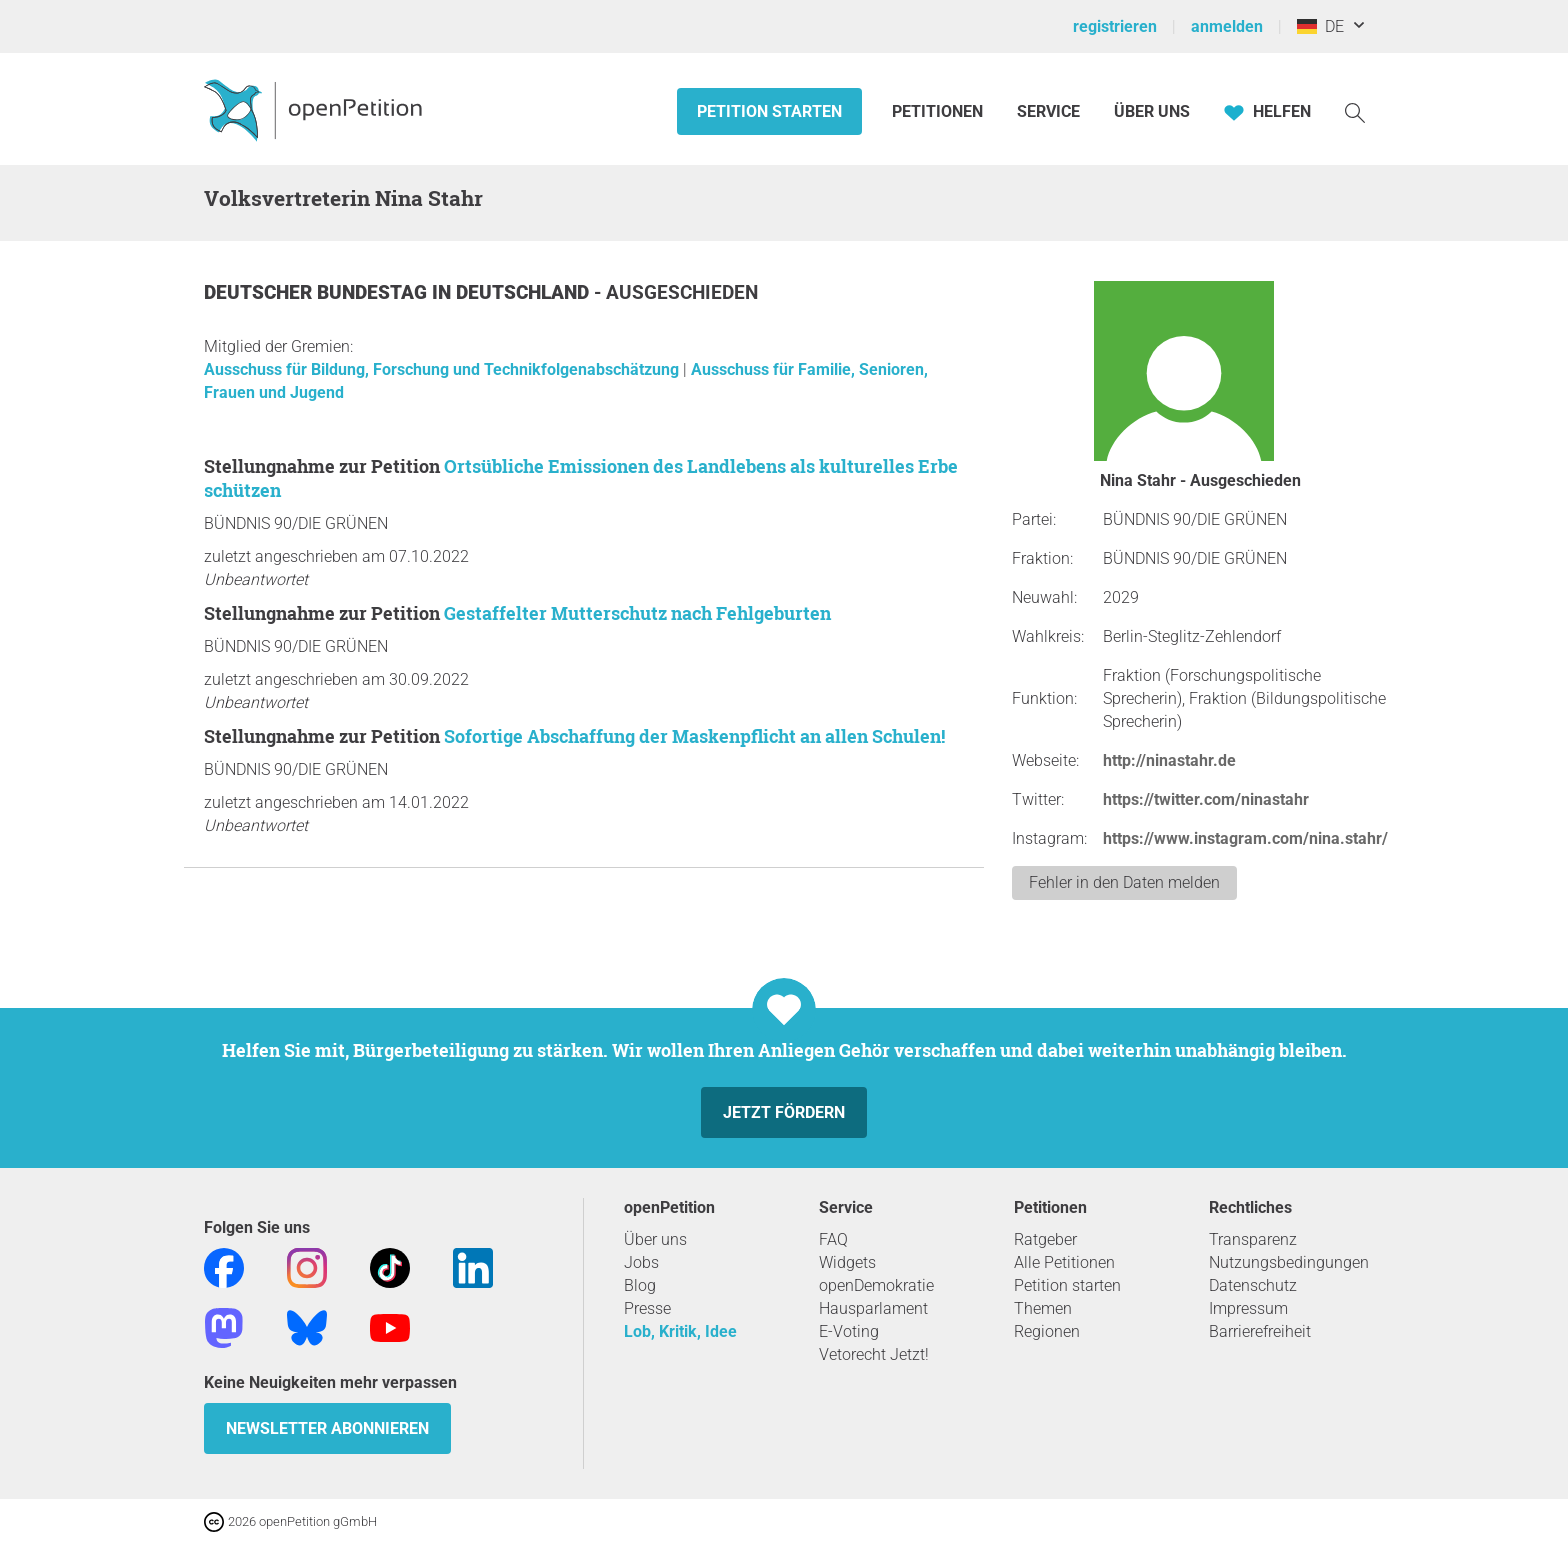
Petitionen (939, 111)
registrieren (1115, 26)
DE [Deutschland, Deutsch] (1320, 26)
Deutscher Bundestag (318, 292)
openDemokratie (876, 1285)
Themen (1043, 1308)
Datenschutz (1253, 1285)
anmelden (1227, 26)
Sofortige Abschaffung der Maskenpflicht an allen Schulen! (694, 736)
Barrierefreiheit (1260, 1331)
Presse (647, 1308)
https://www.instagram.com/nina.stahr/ (1245, 838)
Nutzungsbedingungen (1289, 1262)
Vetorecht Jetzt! (874, 1354)
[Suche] (1355, 111)
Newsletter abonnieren (327, 1428)
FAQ (833, 1239)
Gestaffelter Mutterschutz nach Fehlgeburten (637, 613)
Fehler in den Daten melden (1124, 882)
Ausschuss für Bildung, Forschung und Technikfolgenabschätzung (443, 369)
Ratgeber (1045, 1239)
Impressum (1248, 1308)
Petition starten (769, 111)
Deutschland (525, 292)
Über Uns (1152, 111)
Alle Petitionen (1064, 1262)
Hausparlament (873, 1308)
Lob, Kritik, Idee (680, 1331)
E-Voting (849, 1331)
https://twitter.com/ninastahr (1206, 799)
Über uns (655, 1239)
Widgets (847, 1262)
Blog (640, 1285)
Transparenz (1253, 1239)
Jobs (641, 1262)
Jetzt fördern (784, 1112)
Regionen (1047, 1331)
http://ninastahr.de (1169, 760)
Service (1048, 111)
